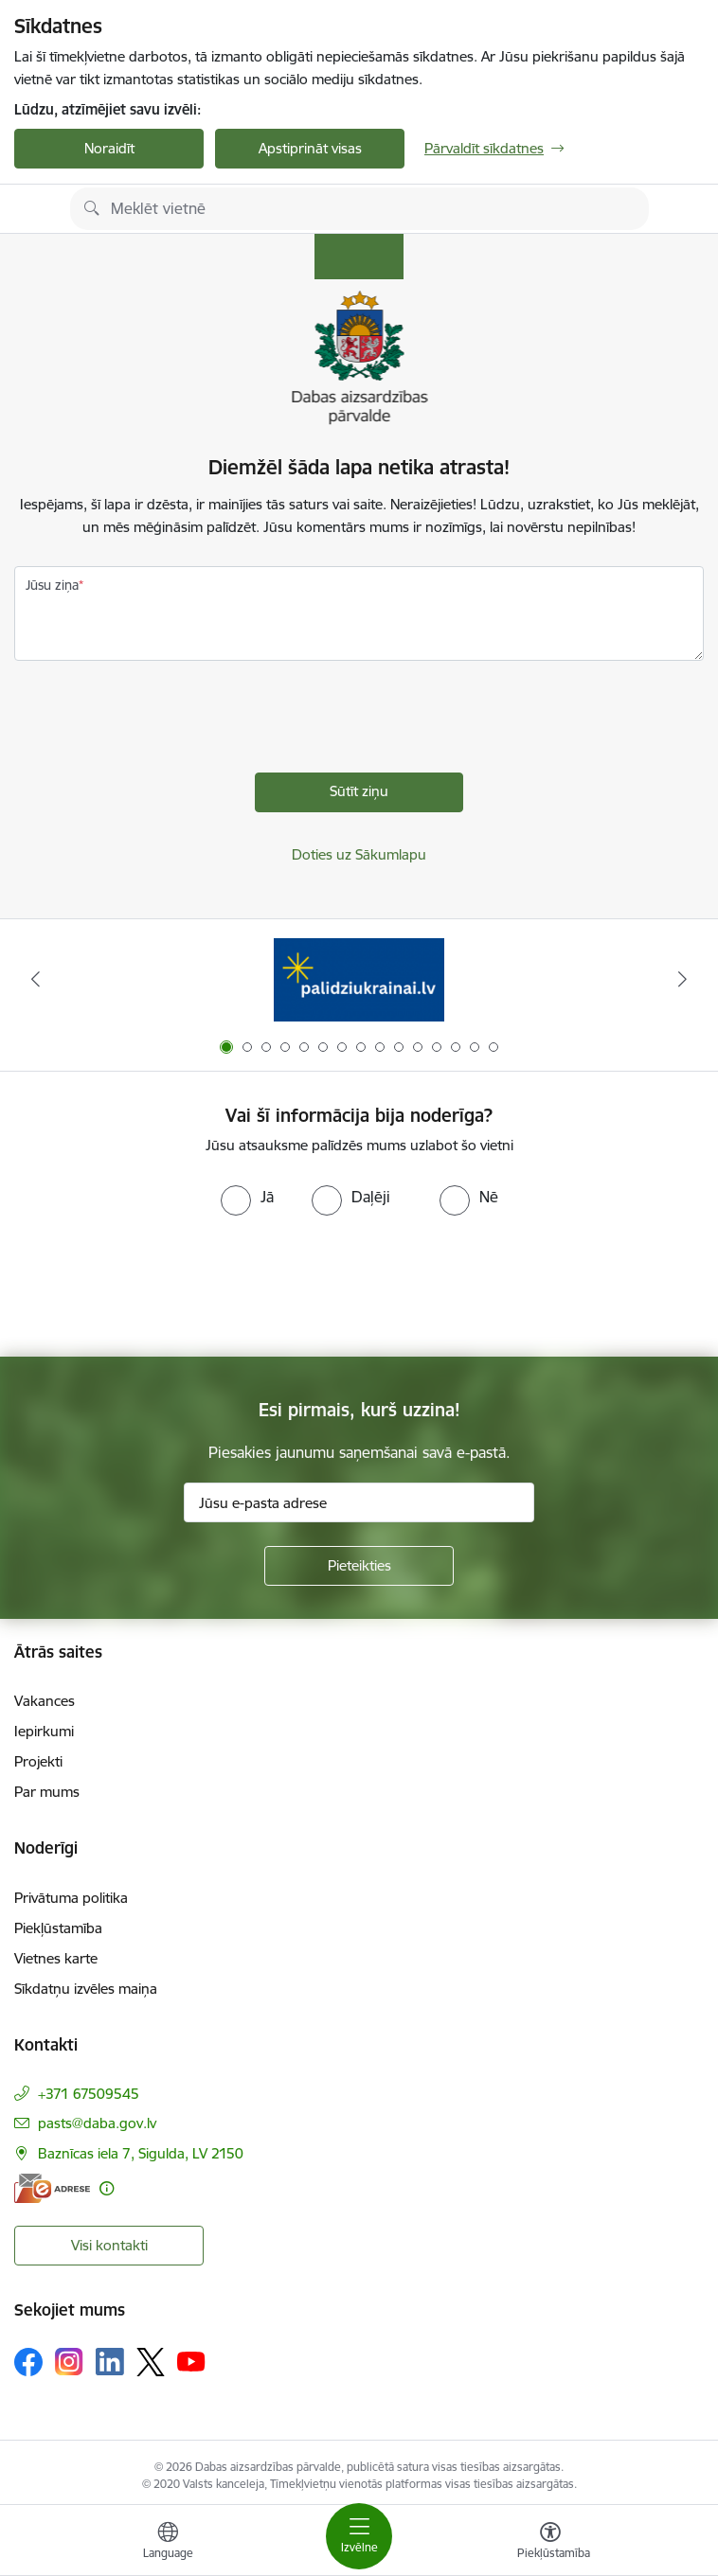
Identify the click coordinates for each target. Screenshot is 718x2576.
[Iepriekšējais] (36, 979)
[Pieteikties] (359, 1566)
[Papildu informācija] (106, 2188)
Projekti (38, 1761)
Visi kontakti (109, 2245)
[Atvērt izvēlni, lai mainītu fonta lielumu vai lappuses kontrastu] (550, 2543)
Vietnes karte (56, 1958)
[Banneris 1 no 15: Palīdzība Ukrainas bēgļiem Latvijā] (359, 979)
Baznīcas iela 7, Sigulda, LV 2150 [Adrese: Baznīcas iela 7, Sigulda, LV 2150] (140, 2153)
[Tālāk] (682, 979)
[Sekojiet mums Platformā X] (150, 2362)
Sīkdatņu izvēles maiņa (85, 1989)
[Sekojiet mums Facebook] (28, 2362)
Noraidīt (109, 148)
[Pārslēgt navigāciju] (359, 2536)
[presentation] (158, 721)
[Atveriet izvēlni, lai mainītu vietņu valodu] (168, 2543)
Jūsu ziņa (52, 585)
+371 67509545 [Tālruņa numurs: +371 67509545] (88, 2094)
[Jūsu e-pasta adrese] (359, 1502)
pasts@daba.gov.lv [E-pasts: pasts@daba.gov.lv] (97, 2123)
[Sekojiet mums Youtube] (191, 2361)
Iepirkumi (44, 1731)
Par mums (47, 1792)
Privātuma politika (71, 1898)
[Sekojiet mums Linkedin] (110, 2362)
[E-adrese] (52, 2188)
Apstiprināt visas (310, 148)
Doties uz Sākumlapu (359, 854)
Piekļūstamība (58, 1928)
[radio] (247, 1196)
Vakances (44, 1701)
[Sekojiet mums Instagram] (69, 2361)
